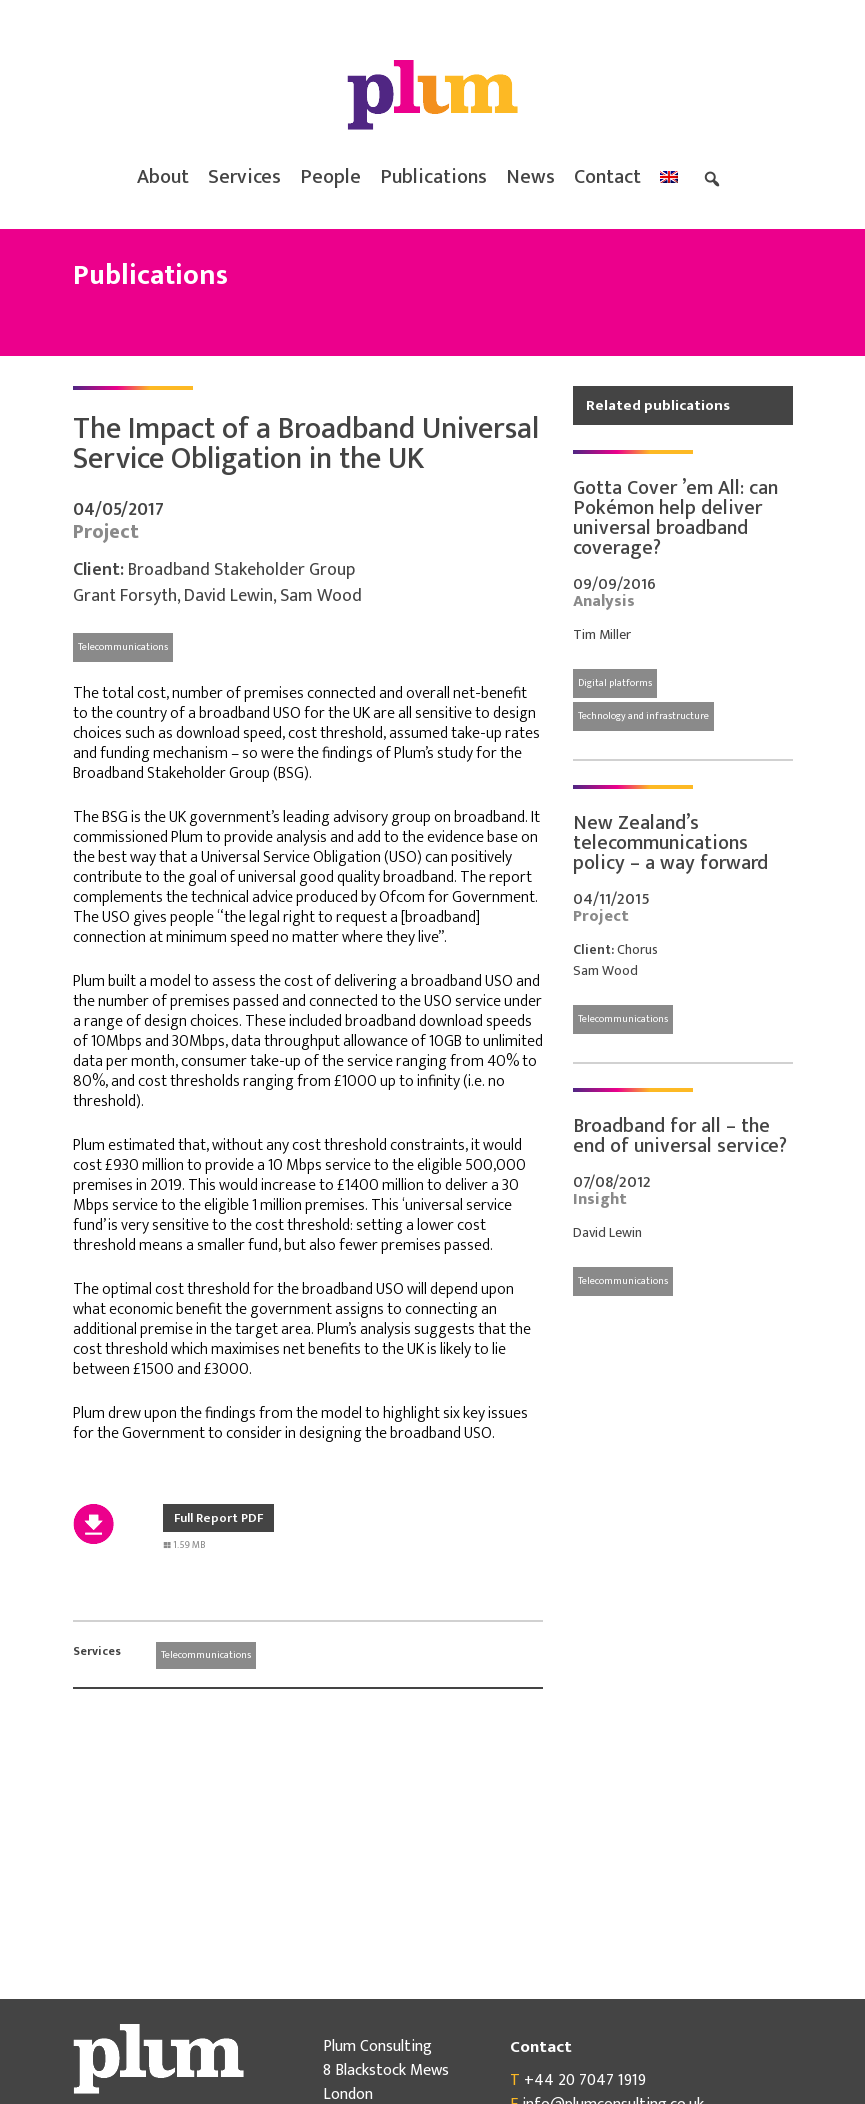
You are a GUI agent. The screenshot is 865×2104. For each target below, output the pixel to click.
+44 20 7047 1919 (585, 2080)
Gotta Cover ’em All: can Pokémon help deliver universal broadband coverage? (675, 518)
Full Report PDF (218, 1518)
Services (244, 177)
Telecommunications (123, 647)
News (530, 177)
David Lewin (228, 596)
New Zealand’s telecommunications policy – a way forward (670, 843)
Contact (607, 177)
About (163, 177)
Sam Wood (321, 596)
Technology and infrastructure (643, 716)
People (330, 177)
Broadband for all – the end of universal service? (680, 1136)
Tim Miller (602, 634)
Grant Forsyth (125, 596)
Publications (433, 177)
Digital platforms (615, 683)
